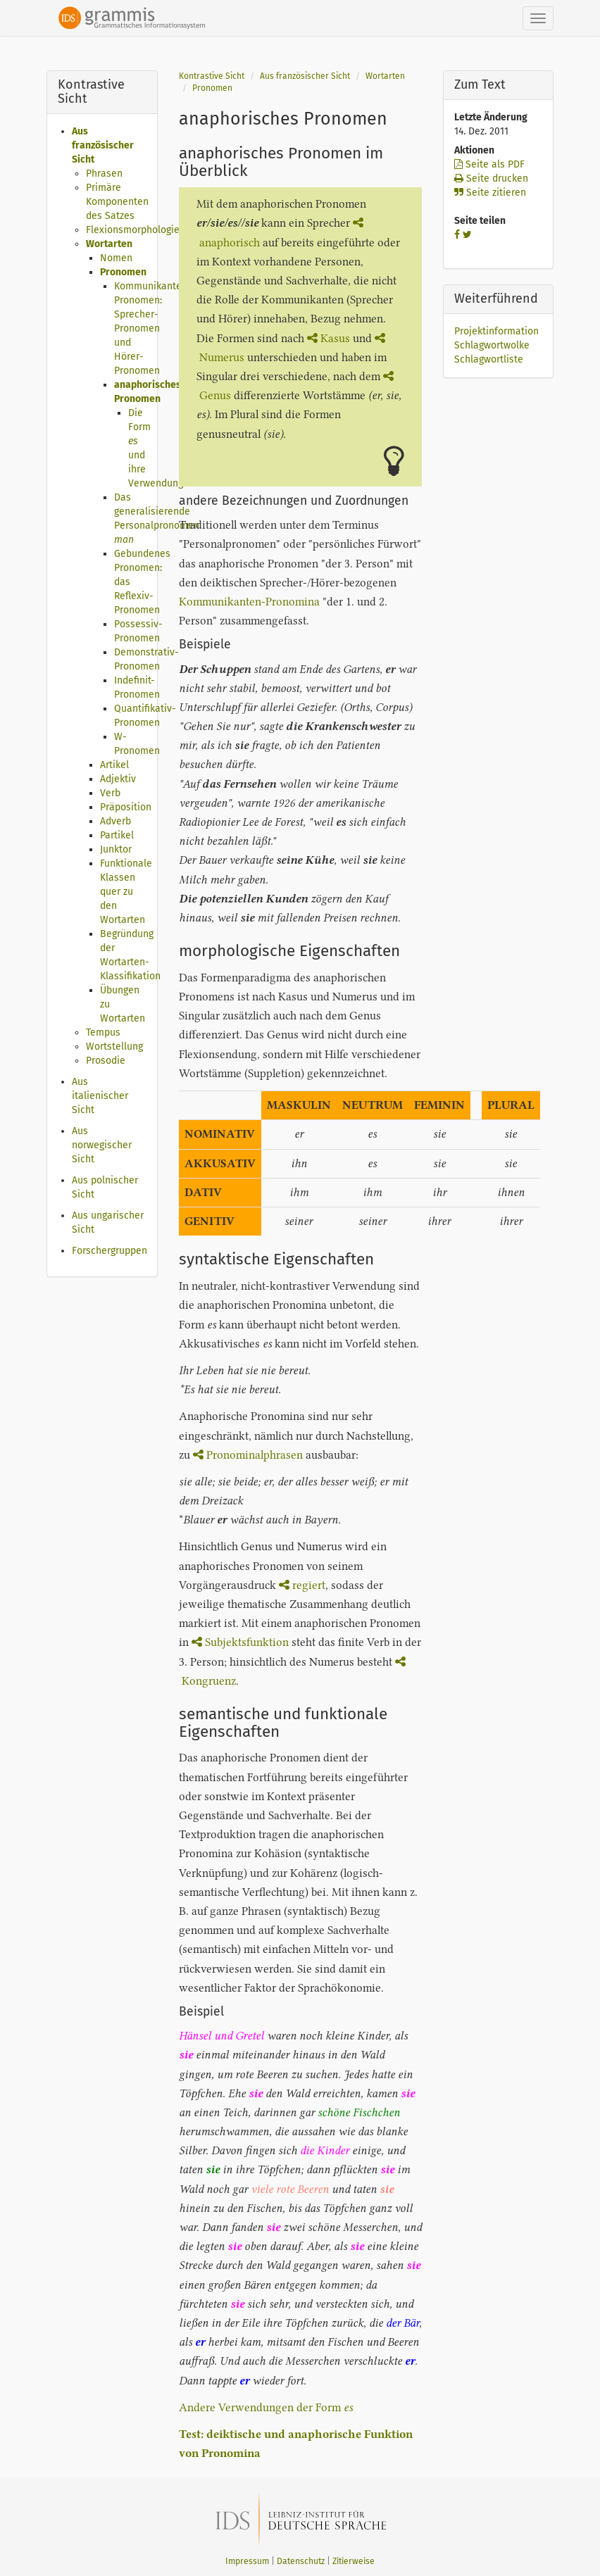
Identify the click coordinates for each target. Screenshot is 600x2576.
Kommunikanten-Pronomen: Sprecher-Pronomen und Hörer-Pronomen (153, 328)
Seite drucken (491, 178)
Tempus (103, 1032)
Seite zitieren (490, 193)
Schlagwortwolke (492, 345)
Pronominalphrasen (248, 1455)
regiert (302, 1585)
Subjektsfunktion (240, 1642)
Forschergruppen (109, 1251)
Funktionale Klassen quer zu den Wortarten (126, 891)
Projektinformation (496, 331)
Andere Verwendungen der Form (266, 2407)
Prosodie (105, 1061)
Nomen (116, 258)
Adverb (115, 821)
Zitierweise (353, 2561)
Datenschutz (301, 2561)
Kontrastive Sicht (211, 76)
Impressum (247, 2561)
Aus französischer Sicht (103, 145)
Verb (110, 793)
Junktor (116, 849)
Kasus (328, 338)
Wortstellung (114, 1047)
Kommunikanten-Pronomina (249, 601)
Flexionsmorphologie (133, 230)
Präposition (125, 807)
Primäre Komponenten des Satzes (117, 202)
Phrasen (104, 174)
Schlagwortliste (488, 359)
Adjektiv (118, 779)
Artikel (114, 765)
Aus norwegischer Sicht (102, 1145)
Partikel (117, 835)
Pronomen (123, 272)
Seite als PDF (489, 164)
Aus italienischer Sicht (100, 1096)
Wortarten (109, 244)
